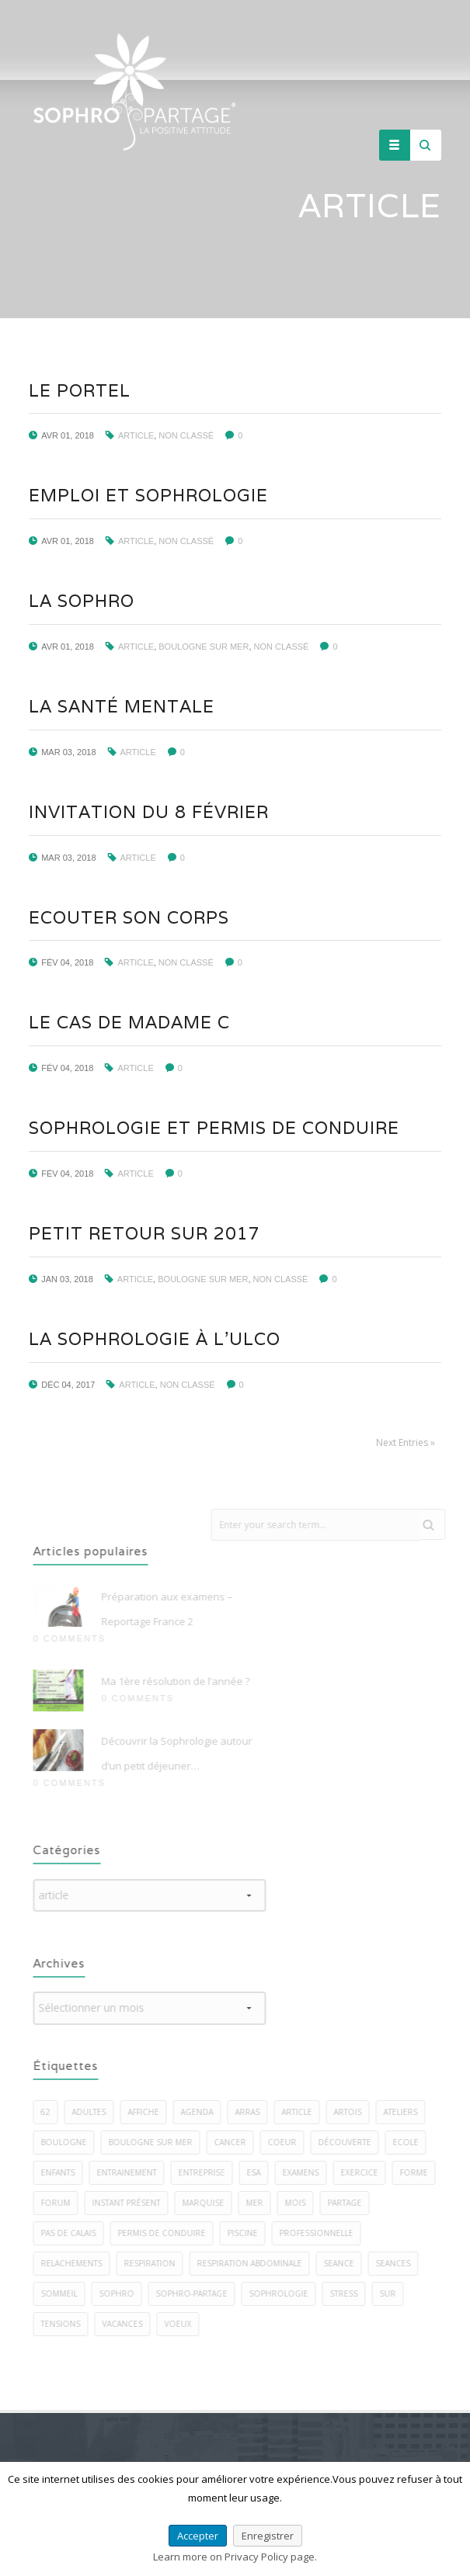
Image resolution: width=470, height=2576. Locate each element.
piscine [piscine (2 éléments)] (250, 2233)
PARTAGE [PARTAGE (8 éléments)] (352, 2202)
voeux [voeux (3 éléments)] (185, 2323)
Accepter (197, 2536)
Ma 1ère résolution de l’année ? (183, 1681)
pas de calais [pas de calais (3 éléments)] (75, 2233)
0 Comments (76, 1638)
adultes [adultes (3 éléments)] (96, 2111)
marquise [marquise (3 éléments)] (211, 2202)
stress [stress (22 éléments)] (351, 2293)
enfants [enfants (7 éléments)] (65, 2172)
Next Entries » (404, 1442)
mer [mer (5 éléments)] (261, 2202)
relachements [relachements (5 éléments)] (79, 2263)
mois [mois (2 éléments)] (302, 2202)
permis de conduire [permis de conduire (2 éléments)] (169, 2233)
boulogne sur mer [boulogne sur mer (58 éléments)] (158, 2142)
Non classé (186, 435)
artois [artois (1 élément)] (355, 2111)
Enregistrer (268, 2536)
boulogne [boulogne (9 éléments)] (71, 2142)
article (135, 435)
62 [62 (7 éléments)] (52, 2111)
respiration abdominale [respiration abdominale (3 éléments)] (256, 2263)
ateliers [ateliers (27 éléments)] (408, 2111)
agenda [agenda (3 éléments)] (204, 2111)
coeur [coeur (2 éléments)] (289, 2142)
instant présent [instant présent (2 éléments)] (133, 2202)
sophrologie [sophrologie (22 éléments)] (285, 2293)
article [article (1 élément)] (304, 2111)
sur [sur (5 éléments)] (395, 2293)
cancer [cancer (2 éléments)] (237, 2142)
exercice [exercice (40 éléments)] (366, 2172)
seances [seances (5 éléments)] (400, 2263)
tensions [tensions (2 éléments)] (68, 2323)
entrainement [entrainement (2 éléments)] (134, 2172)
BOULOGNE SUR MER (203, 646)
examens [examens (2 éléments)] (308, 2172)
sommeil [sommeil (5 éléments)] (66, 2293)
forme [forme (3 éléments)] (421, 2172)
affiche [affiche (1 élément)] (150, 2111)
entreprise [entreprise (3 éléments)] (209, 2172)
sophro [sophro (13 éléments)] (123, 2293)
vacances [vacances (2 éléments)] (130, 2323)
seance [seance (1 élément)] (346, 2263)
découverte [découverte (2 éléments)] (352, 2142)
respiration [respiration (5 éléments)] (157, 2263)
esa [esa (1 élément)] (261, 2172)
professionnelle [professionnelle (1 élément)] (323, 2233)
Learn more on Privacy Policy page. (235, 2557)
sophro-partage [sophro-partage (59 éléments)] (199, 2293)
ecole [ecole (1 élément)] (413, 2142)
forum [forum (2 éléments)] (63, 2202)
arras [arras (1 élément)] (254, 2111)
